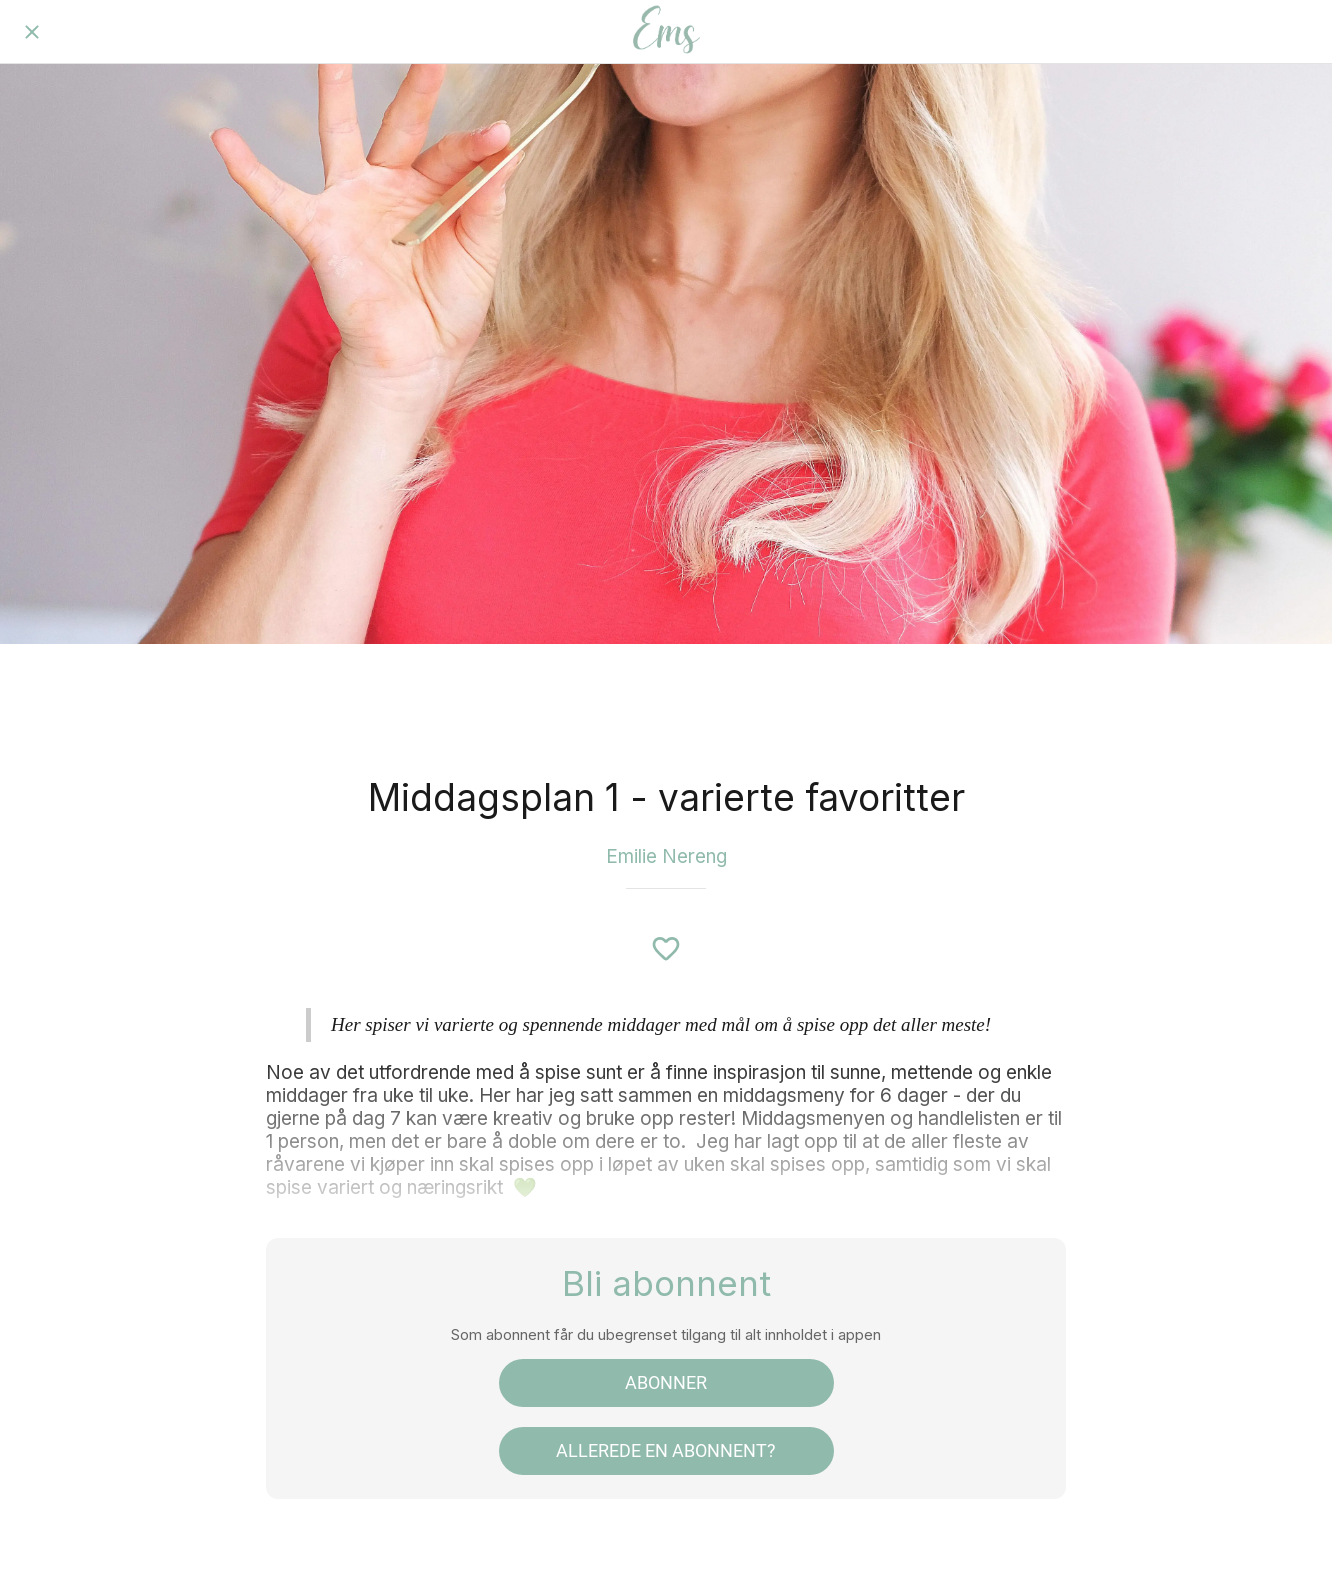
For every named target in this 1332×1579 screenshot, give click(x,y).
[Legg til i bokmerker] (666, 949)
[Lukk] (32, 32)
